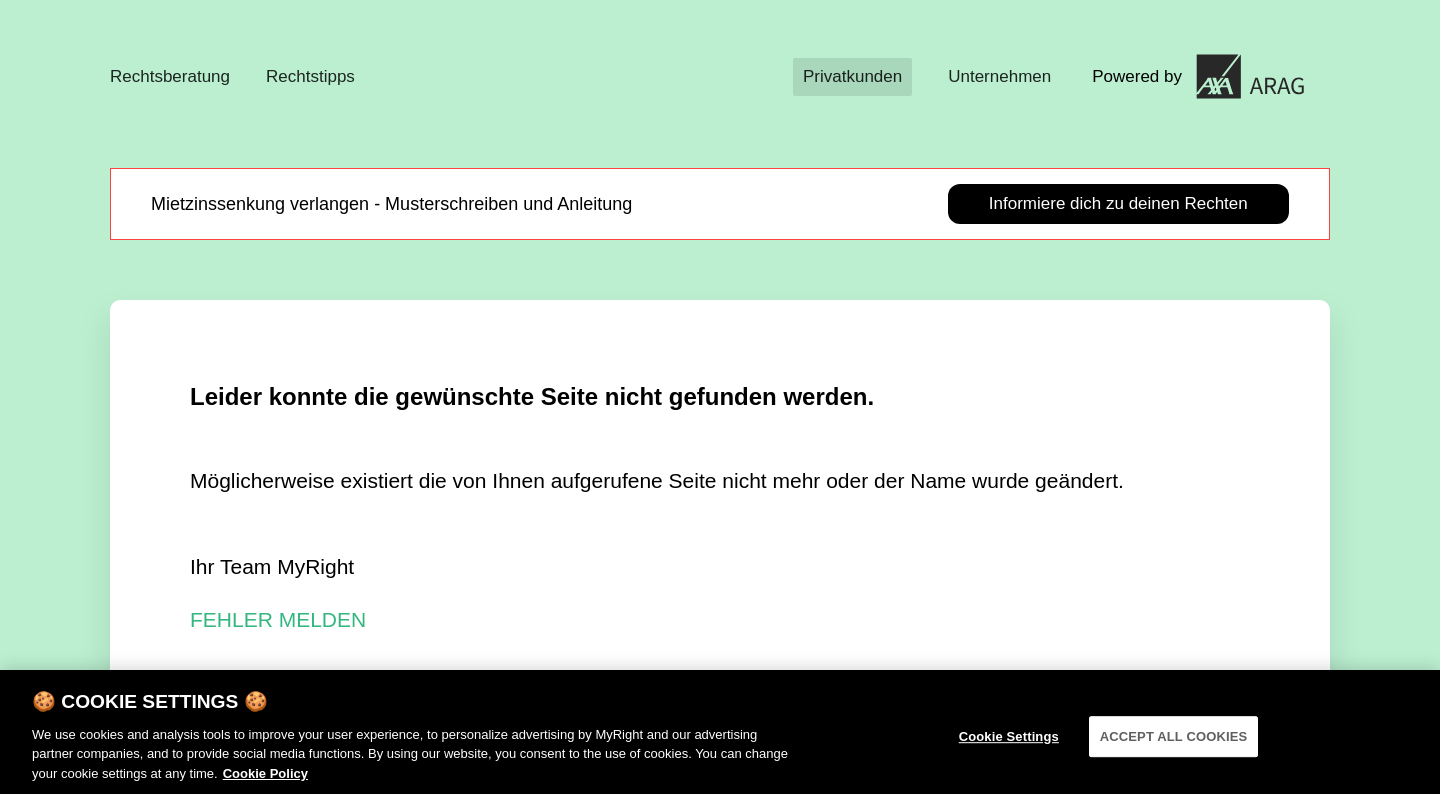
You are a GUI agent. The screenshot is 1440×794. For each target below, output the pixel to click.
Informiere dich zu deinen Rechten (1118, 203)
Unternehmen (999, 76)
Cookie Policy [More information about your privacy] (265, 782)
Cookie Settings (1009, 744)
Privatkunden (852, 76)
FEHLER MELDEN (278, 619)
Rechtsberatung (170, 76)
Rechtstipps (310, 76)
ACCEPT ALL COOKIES (1174, 744)
